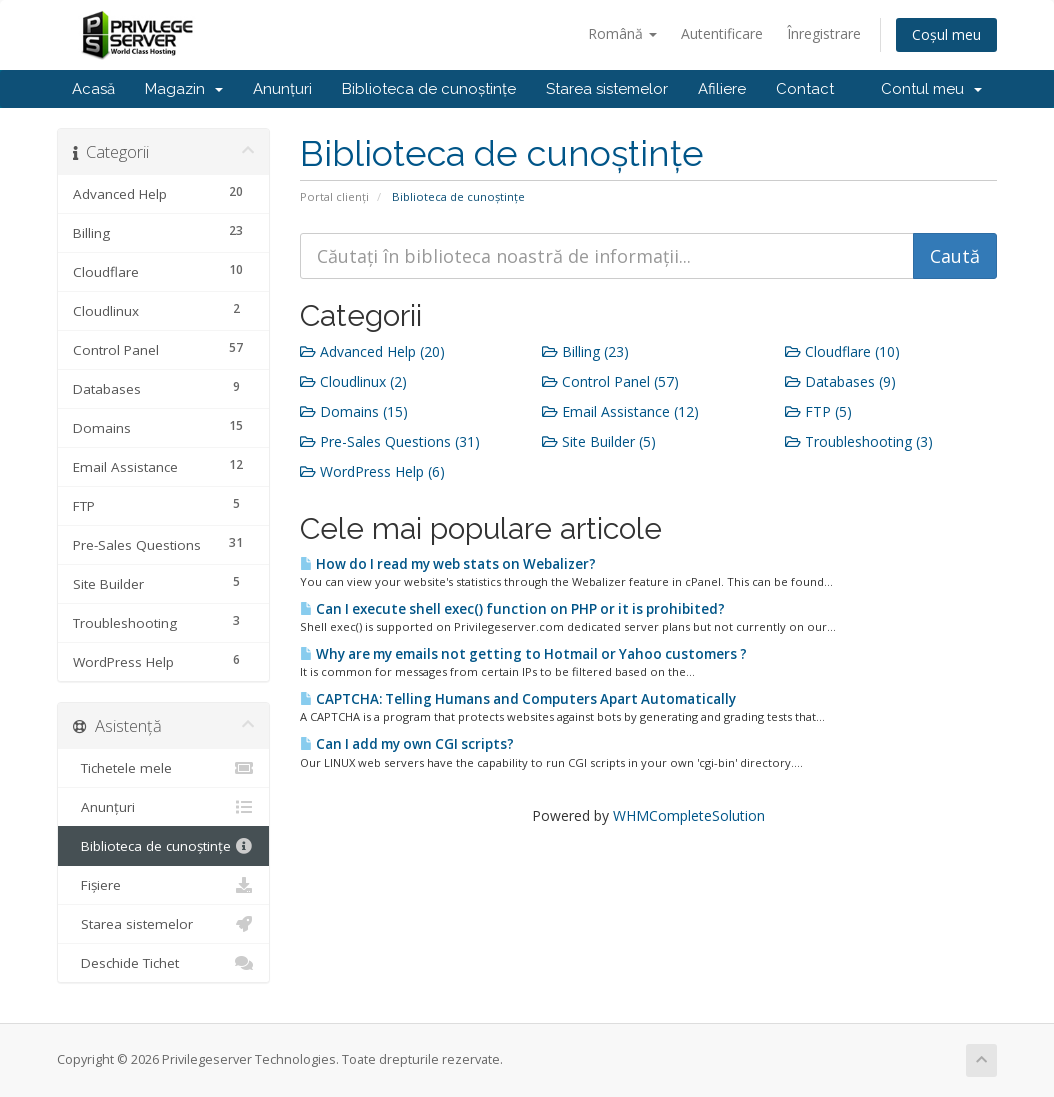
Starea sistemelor (607, 89)
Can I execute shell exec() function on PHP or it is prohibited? (512, 609)
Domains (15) (354, 411)
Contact (805, 89)
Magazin (184, 89)
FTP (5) (818, 411)
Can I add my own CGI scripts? (407, 744)
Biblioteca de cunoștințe (429, 89)
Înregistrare (824, 33)
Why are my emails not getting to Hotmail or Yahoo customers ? (523, 654)
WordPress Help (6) (372, 471)
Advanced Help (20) (372, 351)
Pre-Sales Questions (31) (390, 441)
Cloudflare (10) (842, 351)
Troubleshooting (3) (859, 441)
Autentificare (722, 33)
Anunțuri (282, 89)
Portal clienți (334, 196)
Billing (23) (585, 351)
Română (622, 33)
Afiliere (722, 89)
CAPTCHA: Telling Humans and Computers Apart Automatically (518, 699)
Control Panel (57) (610, 381)
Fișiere (163, 885)
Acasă (93, 89)
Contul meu (931, 89)
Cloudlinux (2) (353, 381)
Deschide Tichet (163, 963)
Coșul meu (946, 34)
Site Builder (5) (599, 441)
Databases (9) (840, 381)
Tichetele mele (163, 768)
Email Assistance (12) (620, 411)
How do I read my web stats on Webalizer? (448, 564)
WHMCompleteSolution (689, 815)
